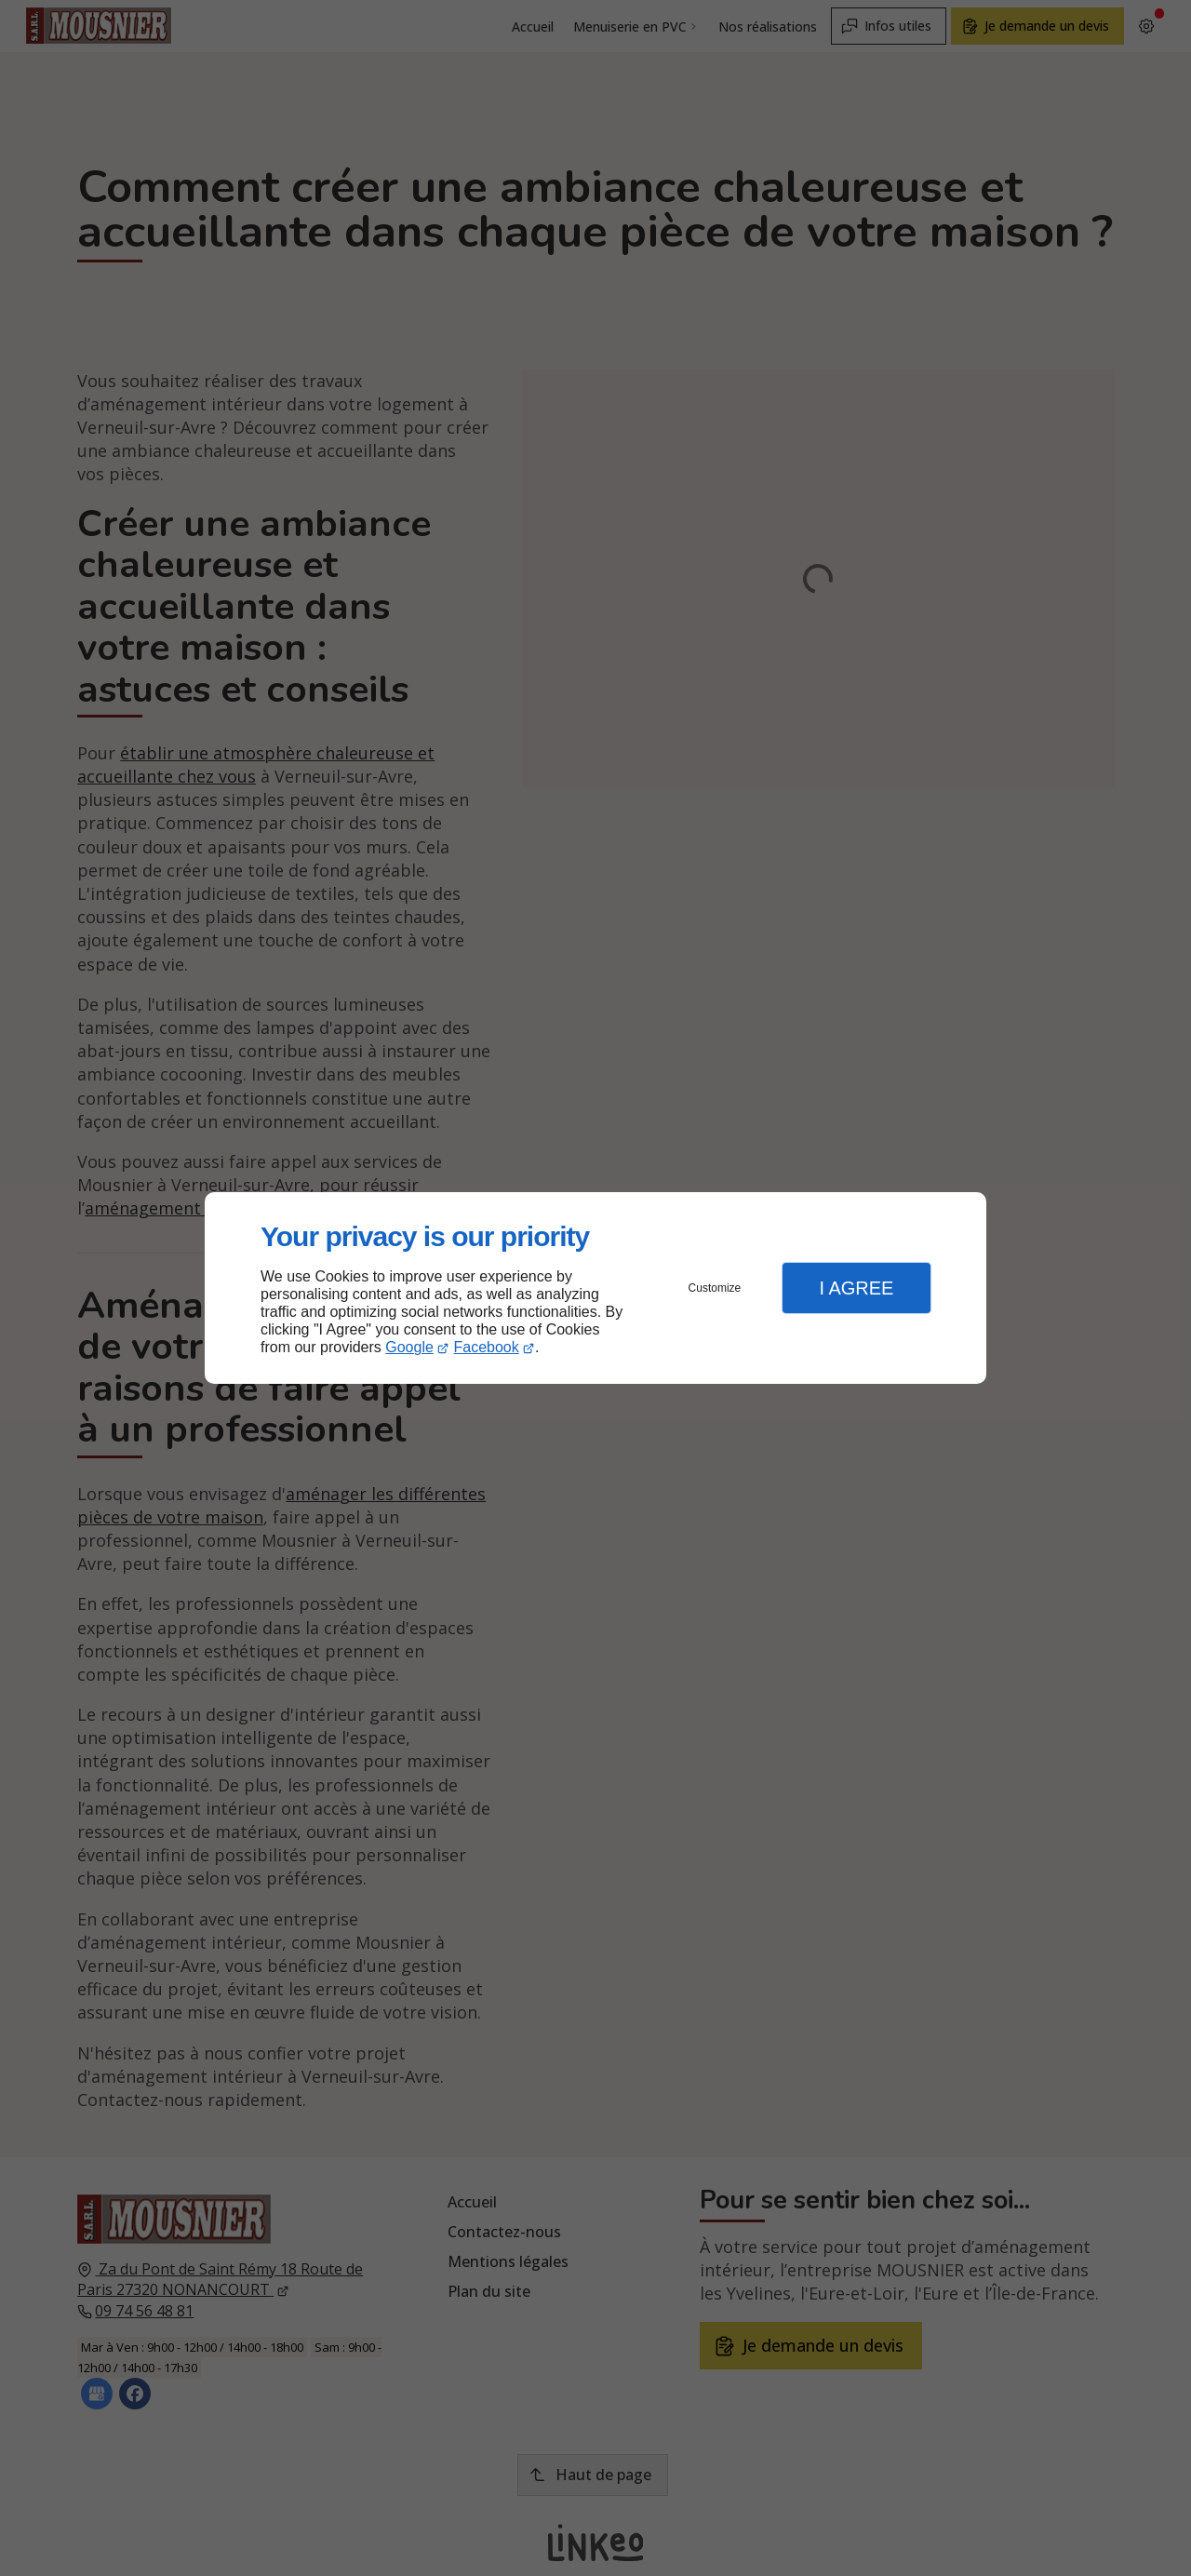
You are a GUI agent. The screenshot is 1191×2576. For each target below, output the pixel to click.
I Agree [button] (856, 1288)
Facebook (486, 1347)
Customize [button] (715, 1288)
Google (409, 1347)
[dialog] (595, 1288)
